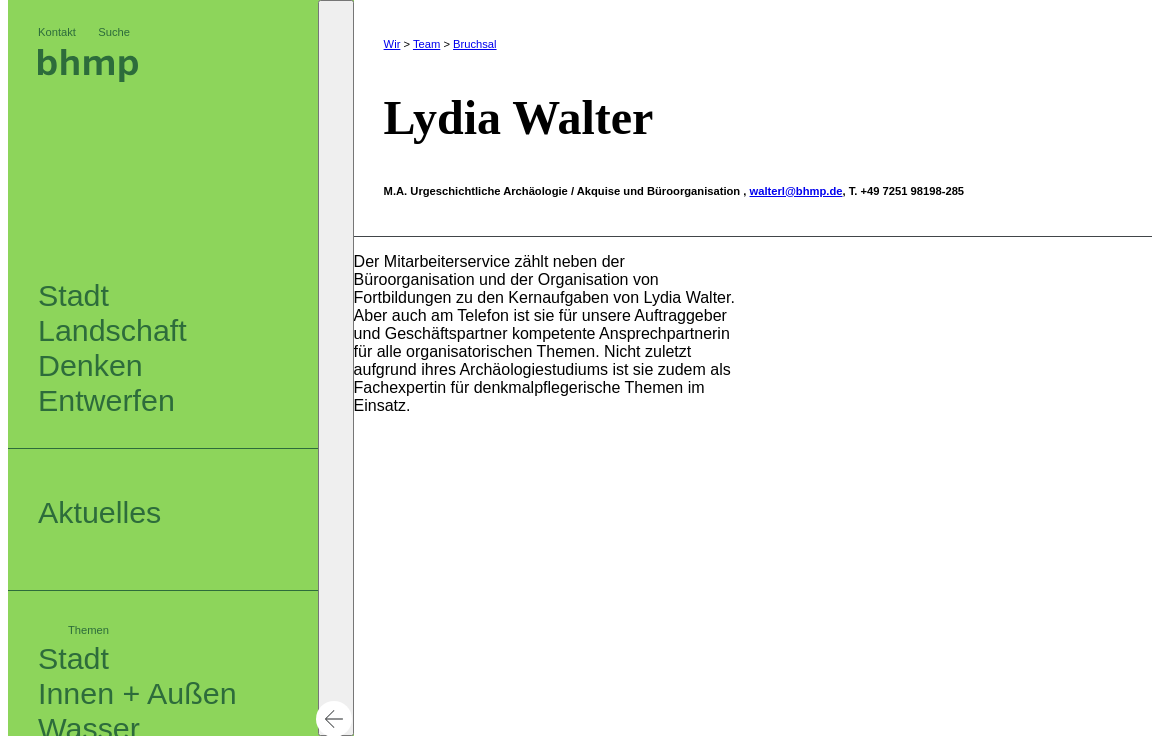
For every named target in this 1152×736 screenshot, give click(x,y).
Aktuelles (99, 512)
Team (426, 44)
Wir (392, 44)
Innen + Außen (137, 693)
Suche (114, 32)
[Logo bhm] (88, 76)
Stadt (73, 658)
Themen (88, 630)
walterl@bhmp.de (796, 191)
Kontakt (57, 32)
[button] (336, 368)
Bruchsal (475, 44)
